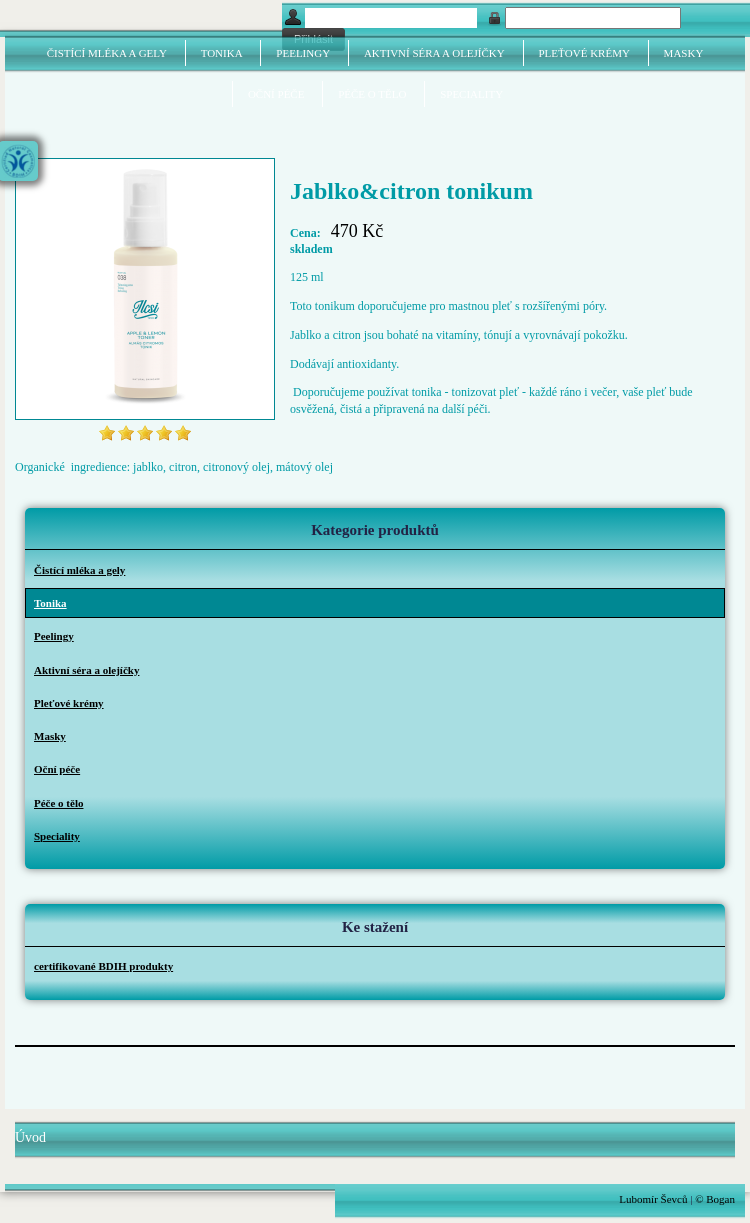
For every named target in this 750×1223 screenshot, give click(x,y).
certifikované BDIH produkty (103, 966)
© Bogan (715, 1199)
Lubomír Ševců (653, 1199)
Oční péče (276, 94)
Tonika (222, 53)
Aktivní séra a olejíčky (434, 53)
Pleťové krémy (584, 53)
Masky (684, 53)
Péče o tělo (372, 94)
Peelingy (303, 53)
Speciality (471, 94)
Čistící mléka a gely (107, 53)
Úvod (30, 1137)
